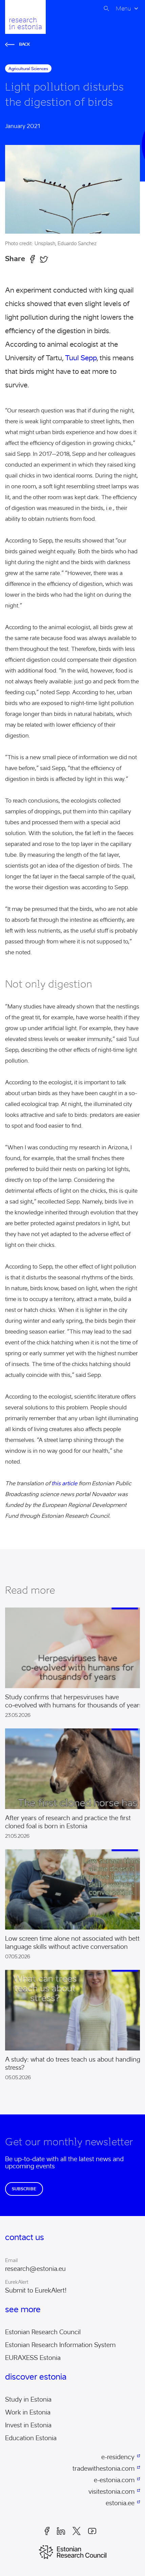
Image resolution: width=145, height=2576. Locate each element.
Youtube (92, 2531)
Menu (123, 8)
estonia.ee (120, 2503)
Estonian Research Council (43, 2332)
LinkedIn (61, 2531)
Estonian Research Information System (60, 2345)
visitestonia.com (111, 2491)
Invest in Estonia (28, 2425)
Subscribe (24, 2188)
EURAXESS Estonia (33, 2358)
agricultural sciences (28, 68)
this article (64, 1483)
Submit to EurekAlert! (36, 2290)
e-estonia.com (114, 2480)
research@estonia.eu (35, 2269)
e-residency (117, 2457)
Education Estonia (31, 2438)
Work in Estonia (27, 2412)
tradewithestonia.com (103, 2468)
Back (17, 44)
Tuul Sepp (81, 358)
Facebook (47, 2531)
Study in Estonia (28, 2399)
